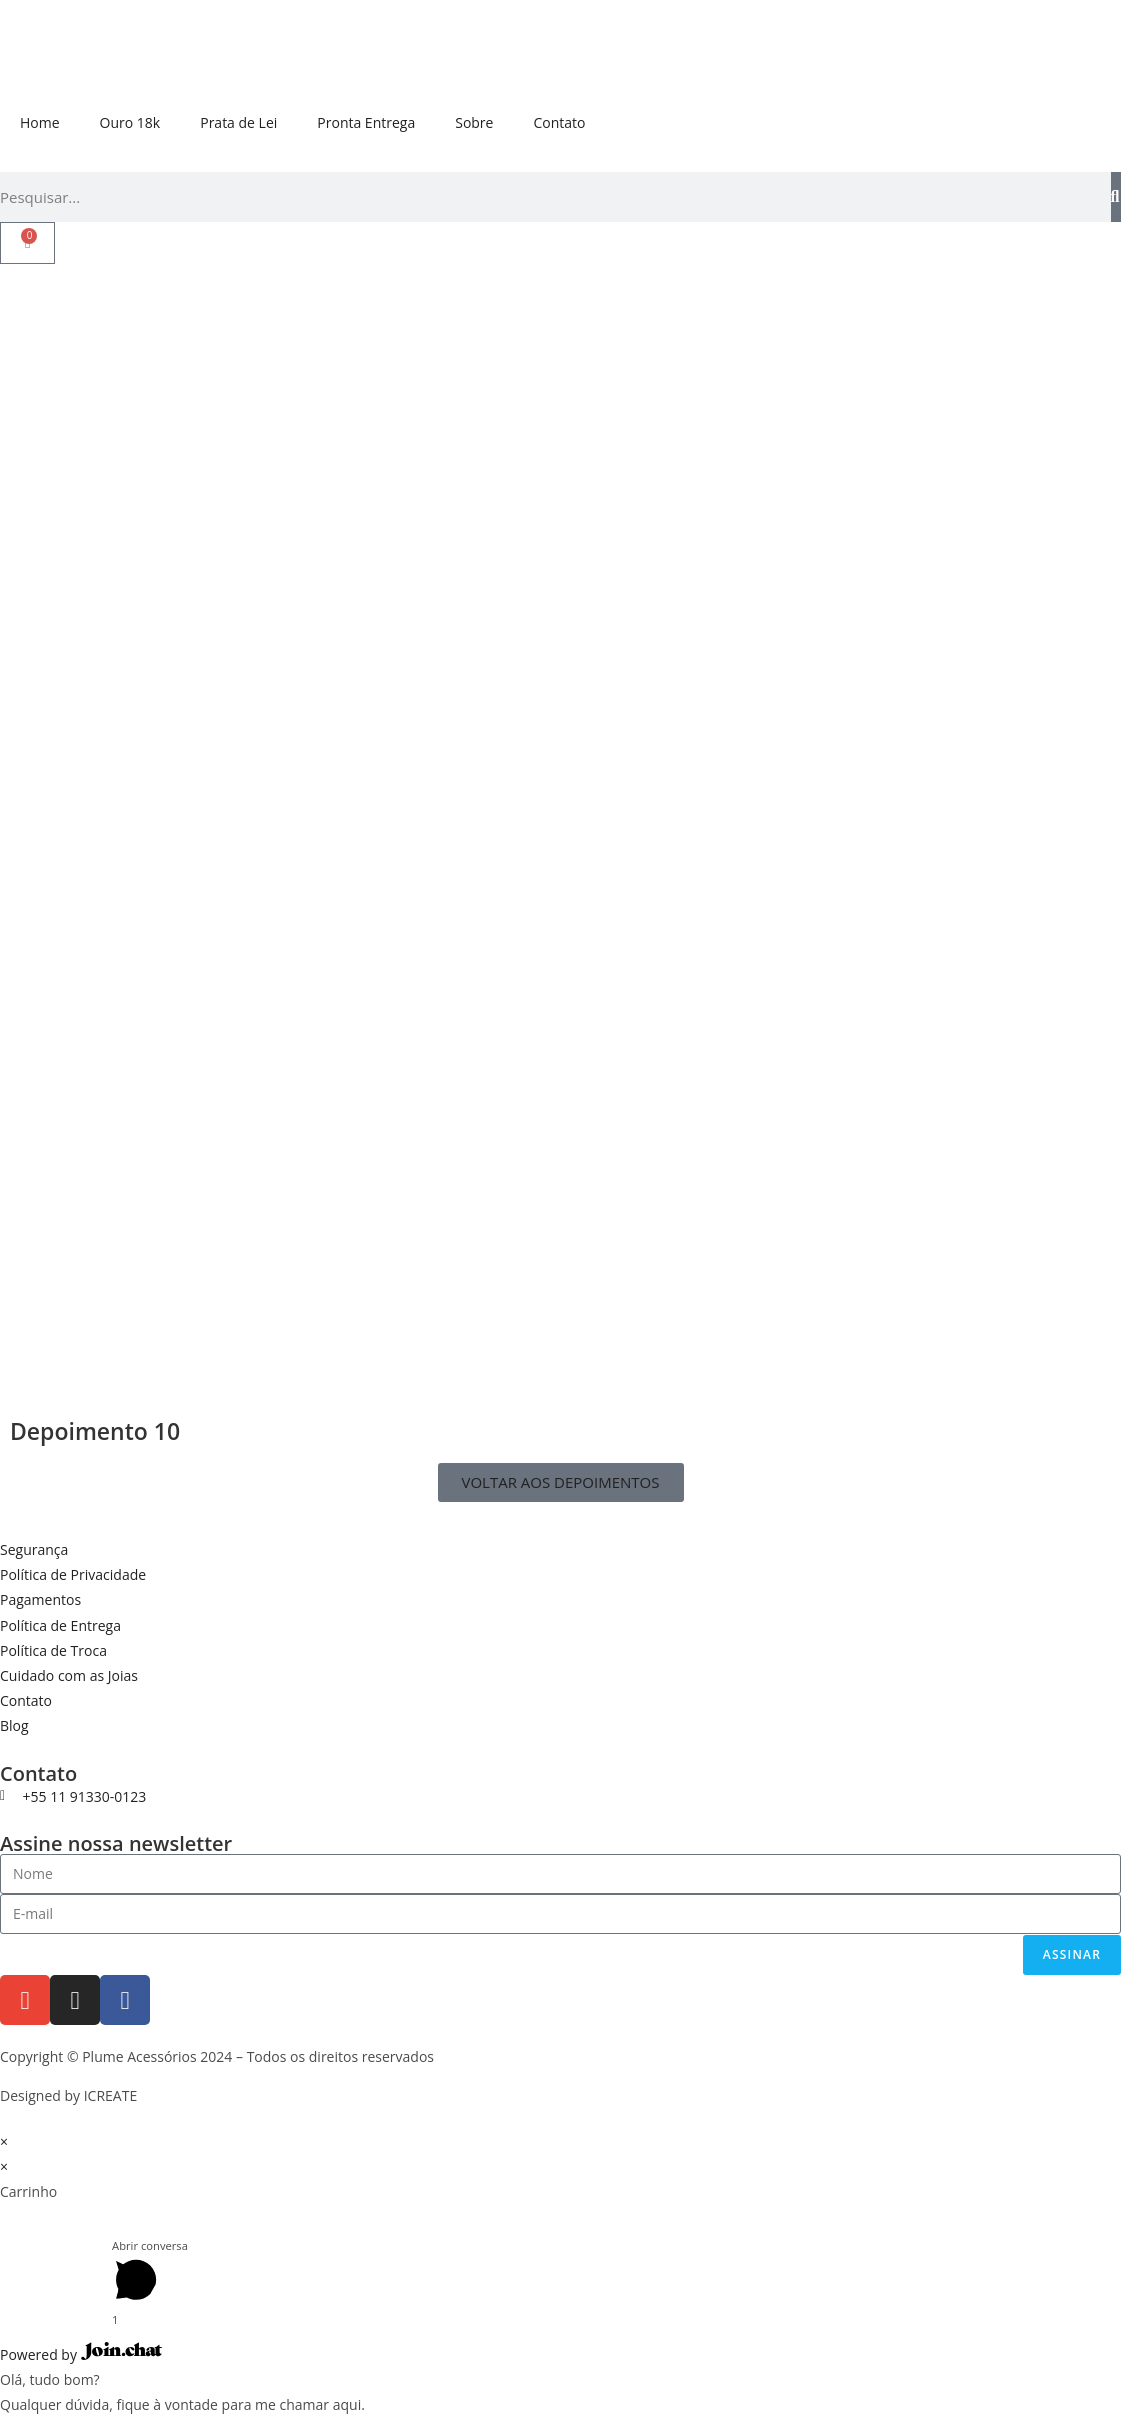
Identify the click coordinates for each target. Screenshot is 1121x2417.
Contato (559, 122)
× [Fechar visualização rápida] (4, 2141)
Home (40, 122)
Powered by (81, 2354)
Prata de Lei (238, 122)
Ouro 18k (130, 122)
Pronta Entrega (366, 122)
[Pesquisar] (1116, 197)
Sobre (474, 122)
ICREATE (111, 2095)
